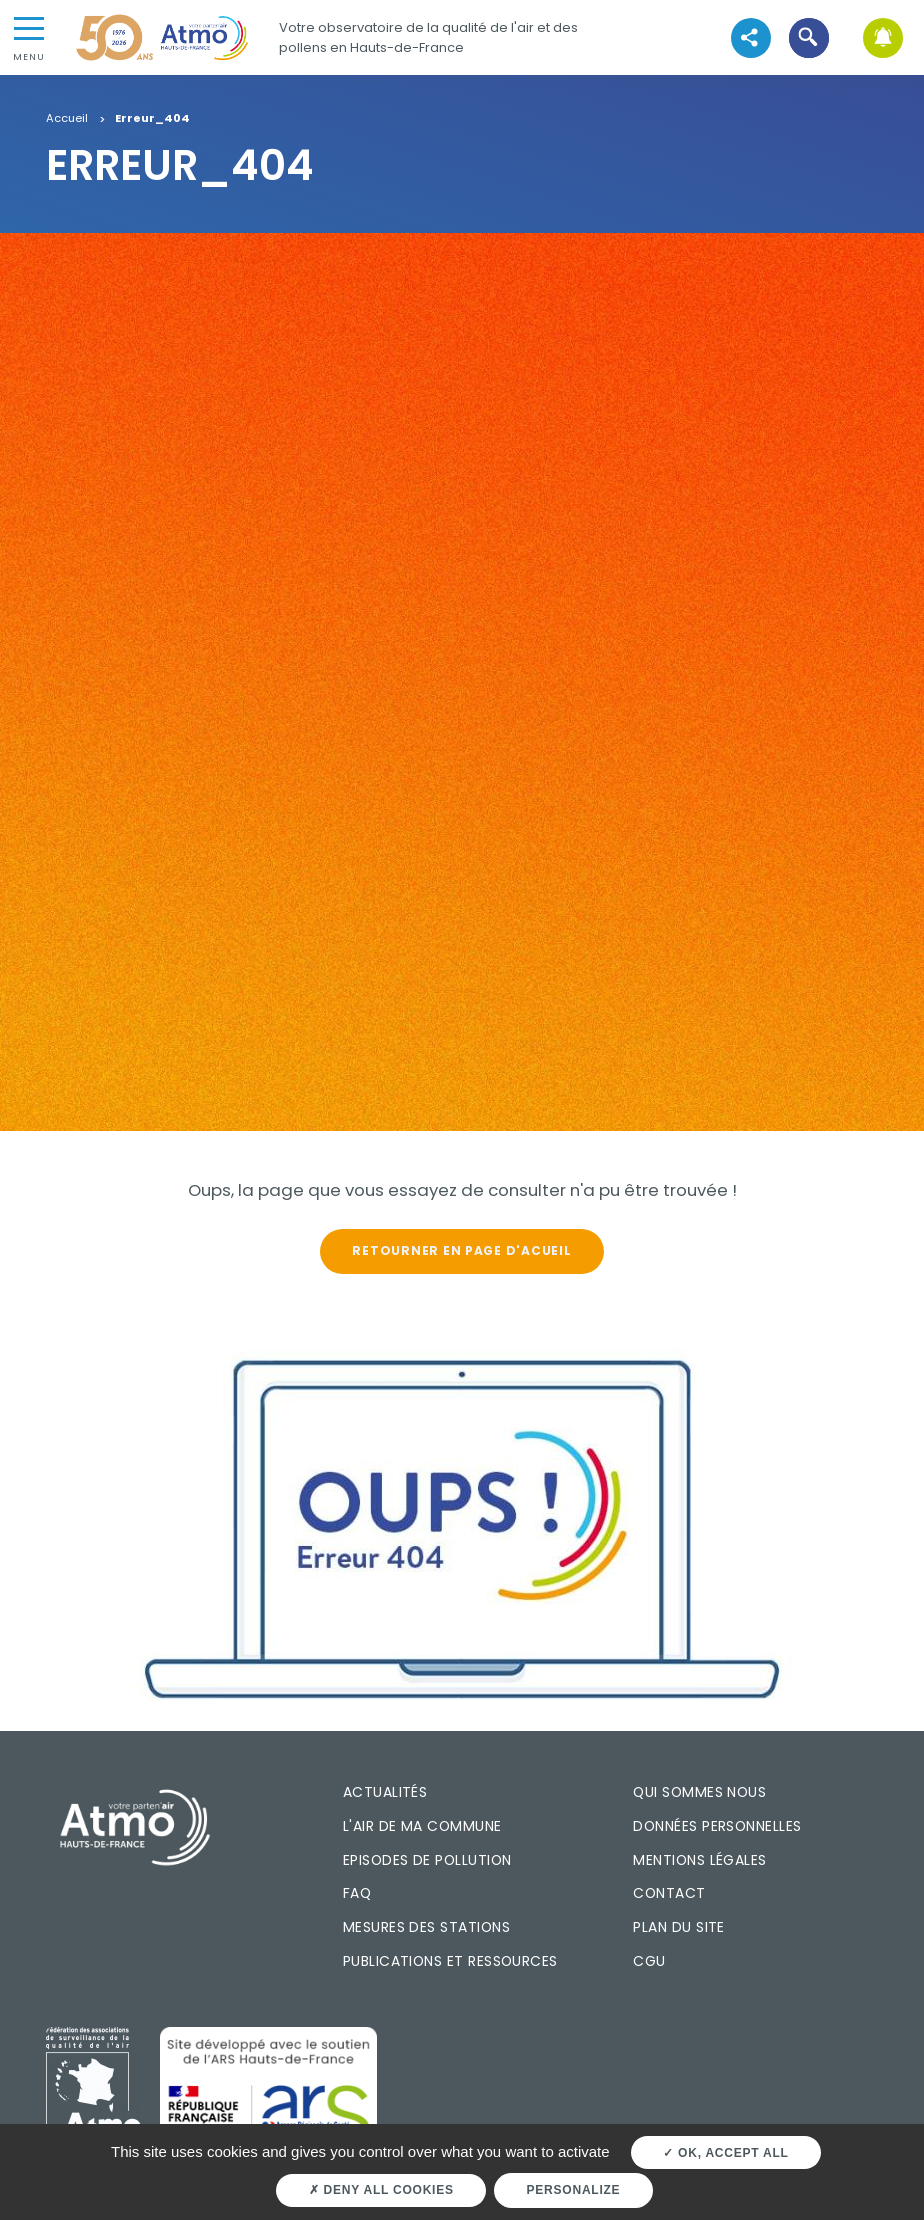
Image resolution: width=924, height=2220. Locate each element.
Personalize (574, 2190)
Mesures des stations (426, 1927)
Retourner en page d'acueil (461, 1250)
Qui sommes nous (699, 1792)
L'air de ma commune (422, 1826)
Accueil (67, 119)
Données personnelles (717, 1826)
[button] (809, 37)
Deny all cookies (381, 2190)
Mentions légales (699, 1860)
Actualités (385, 1792)
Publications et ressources (450, 1961)
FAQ (357, 1893)
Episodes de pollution (427, 1860)
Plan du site (679, 1927)
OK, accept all (725, 2153)
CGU (649, 1961)
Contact (669, 1893)
